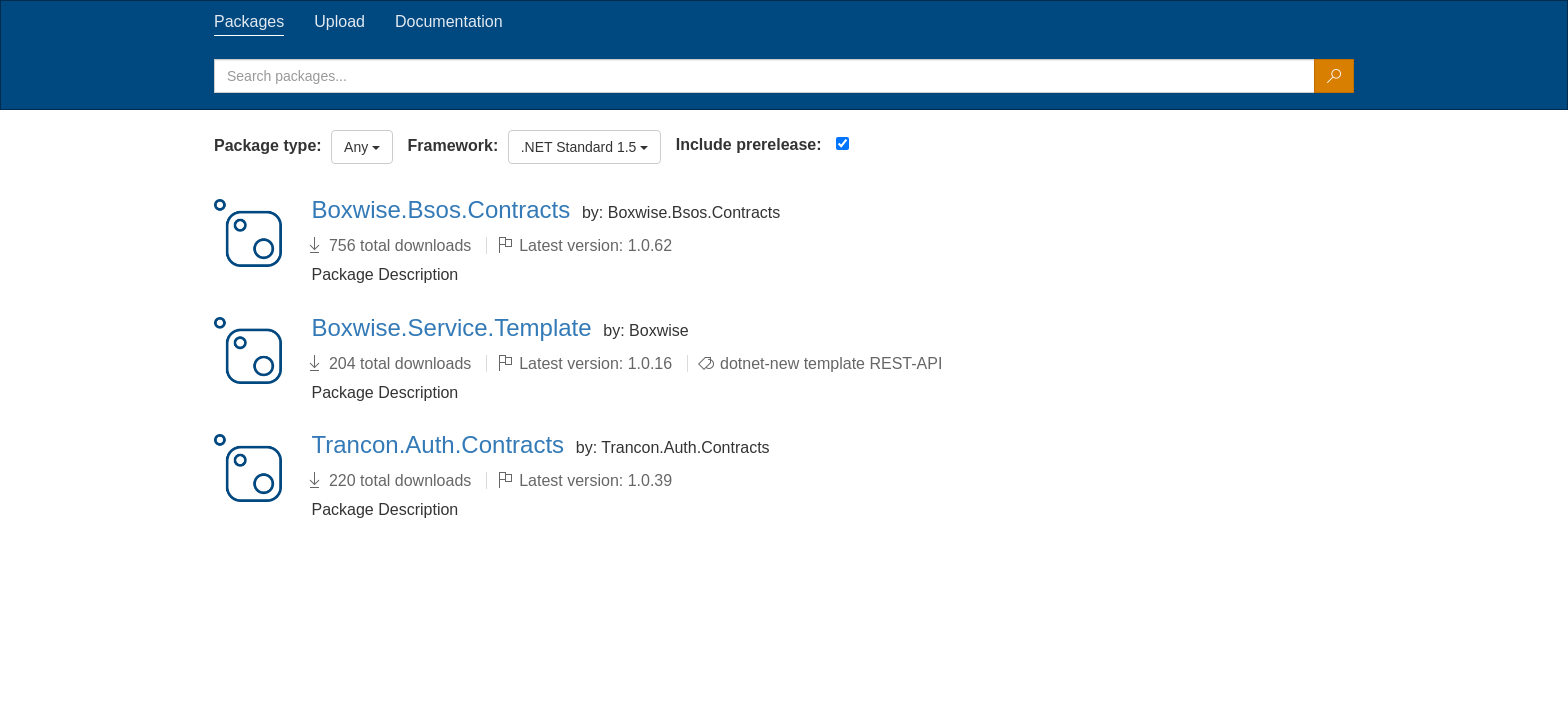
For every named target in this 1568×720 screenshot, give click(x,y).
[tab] (249, 22)
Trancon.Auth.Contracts (441, 444)
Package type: (268, 145)
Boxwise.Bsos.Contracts (444, 209)
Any (362, 147)
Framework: (453, 145)
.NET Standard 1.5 (585, 147)
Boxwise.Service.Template (455, 327)
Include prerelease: (749, 144)
